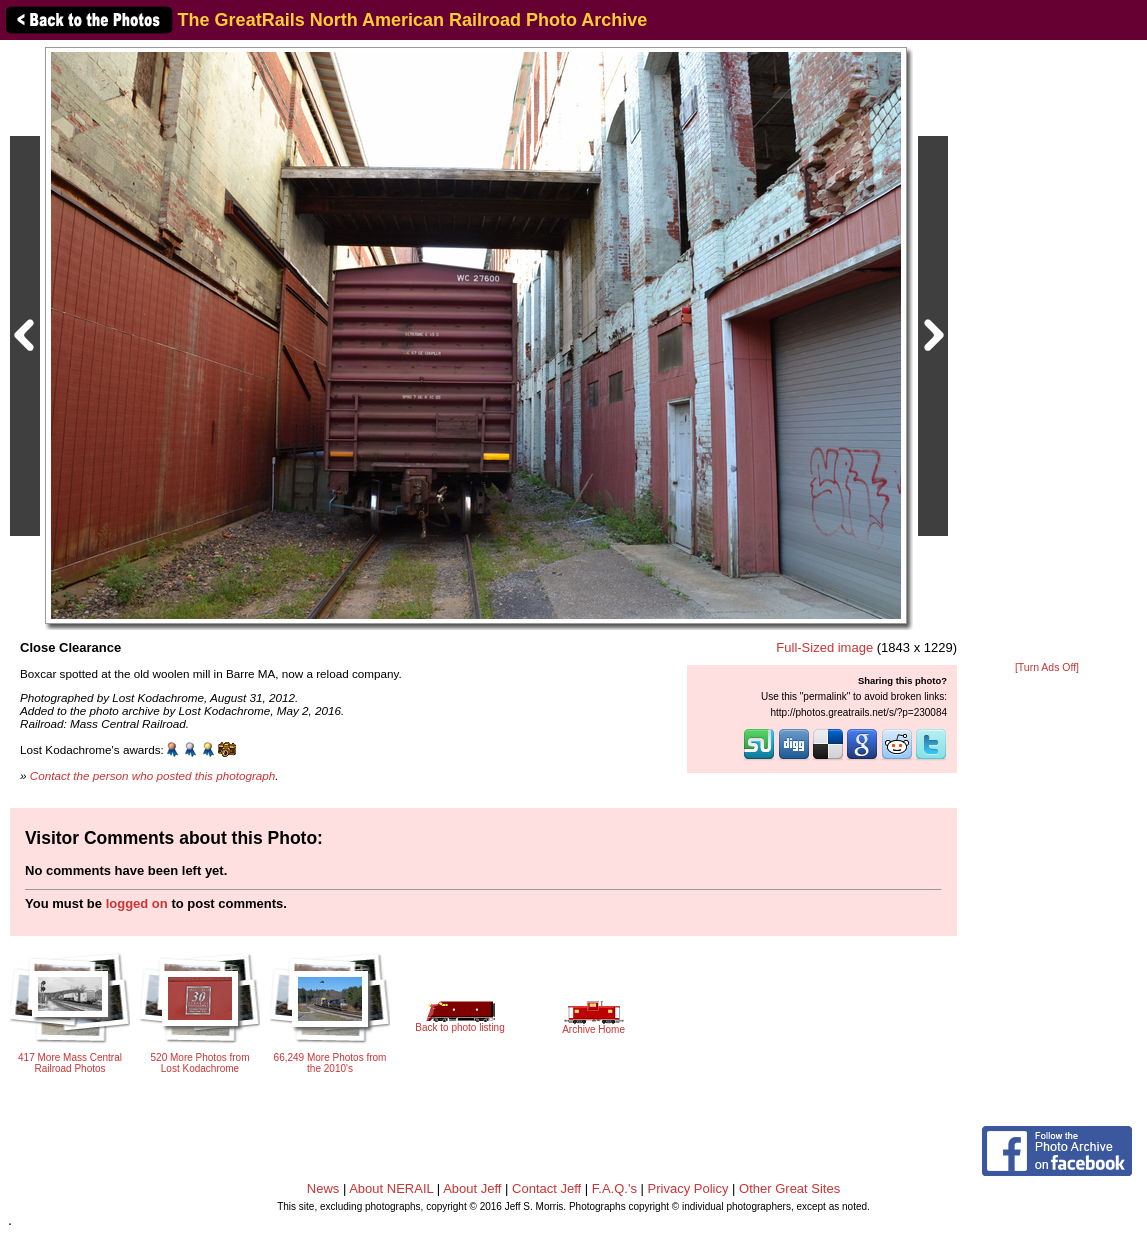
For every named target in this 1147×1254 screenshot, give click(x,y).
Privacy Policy (688, 1188)
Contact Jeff (546, 1188)
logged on (137, 903)
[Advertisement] (1047, 352)
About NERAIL (391, 1188)
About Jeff (472, 1188)
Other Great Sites (789, 1188)
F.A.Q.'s (614, 1188)
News (323, 1188)
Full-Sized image (824, 647)
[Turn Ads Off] (1047, 667)
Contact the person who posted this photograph (153, 775)
